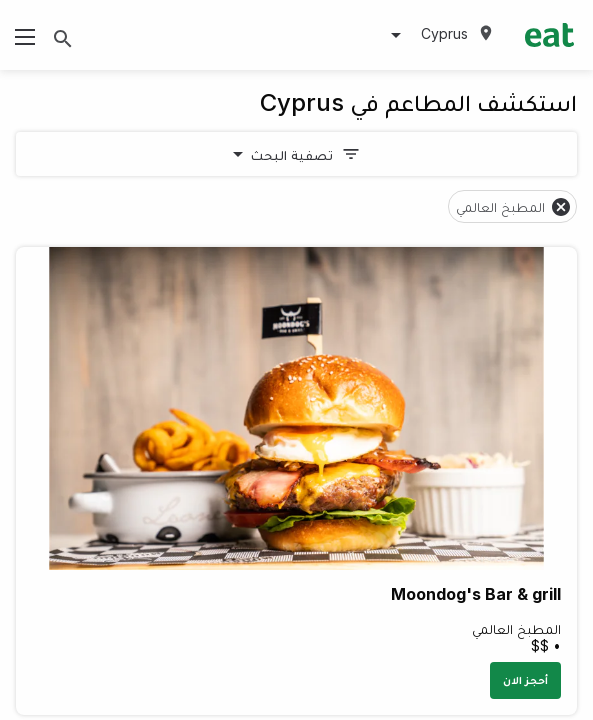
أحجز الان (525, 680)
